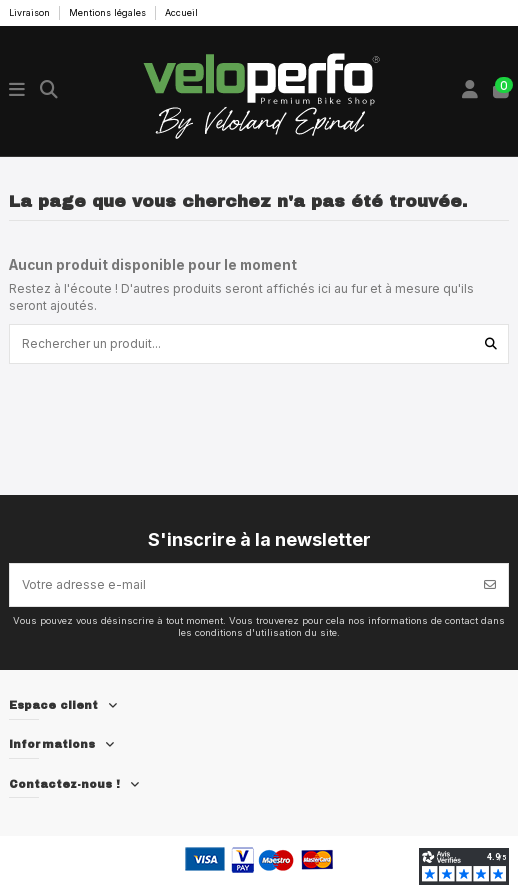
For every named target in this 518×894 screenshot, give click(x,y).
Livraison (31, 12)
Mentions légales (109, 12)
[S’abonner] (490, 585)
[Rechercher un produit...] (491, 343)
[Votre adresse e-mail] (241, 585)
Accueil (181, 12)
